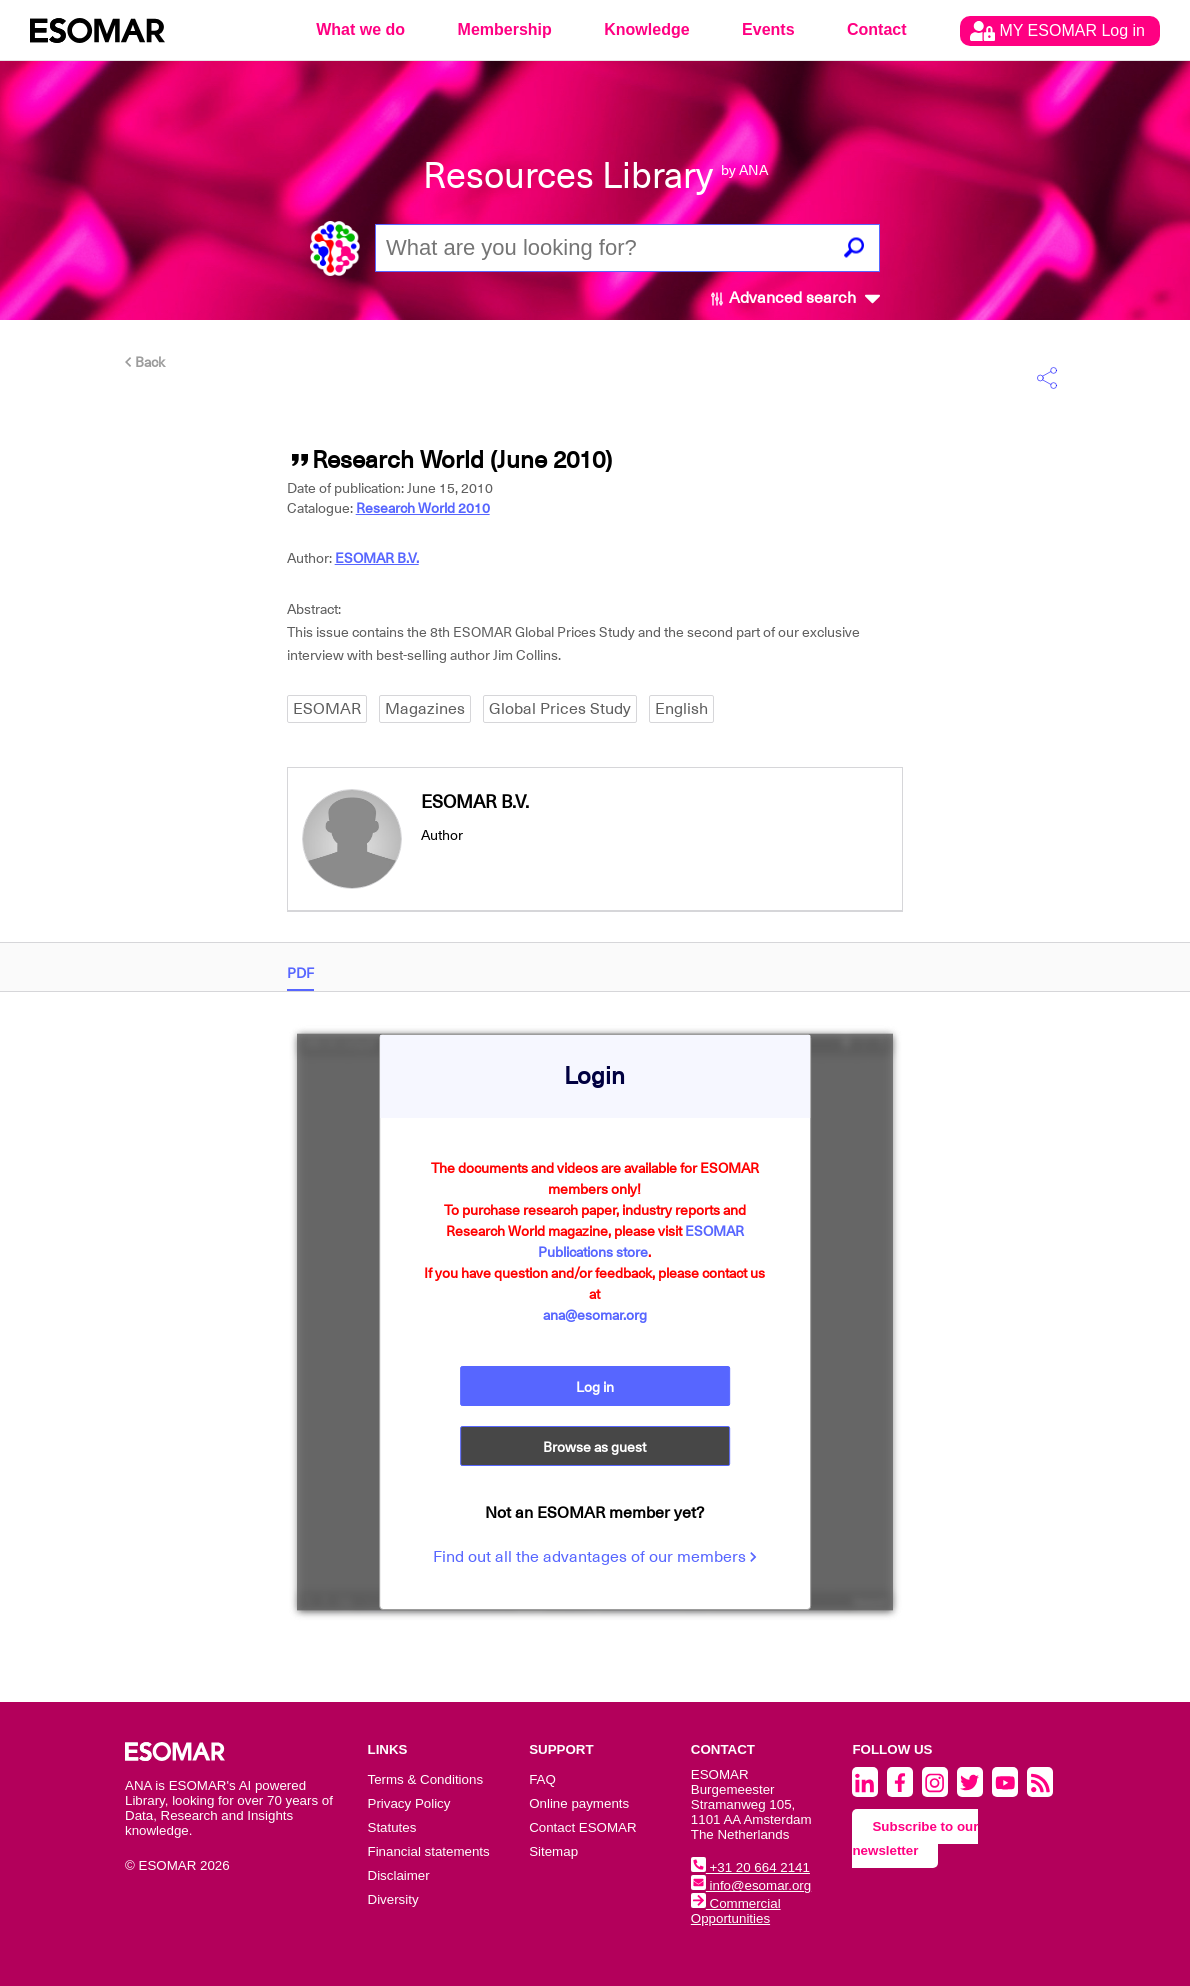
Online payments (579, 1803)
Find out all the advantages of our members (595, 1557)
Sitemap (553, 1851)
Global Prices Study (560, 709)
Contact (877, 29)
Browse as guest (594, 1447)
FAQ (542, 1779)
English (681, 709)
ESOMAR (327, 709)
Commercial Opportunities (736, 1911)
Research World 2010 (423, 508)
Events (768, 29)
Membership (505, 29)
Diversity (393, 1899)
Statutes (392, 1827)
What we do (360, 29)
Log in (595, 1387)
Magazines (425, 709)
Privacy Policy (409, 1803)
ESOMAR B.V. (377, 558)
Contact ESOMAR (582, 1827)
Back (145, 362)
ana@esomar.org (595, 1315)
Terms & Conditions (426, 1779)
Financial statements (429, 1851)
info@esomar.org (751, 1885)
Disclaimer (399, 1875)
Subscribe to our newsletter (915, 1838)
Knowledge (646, 29)
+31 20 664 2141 (750, 1867)
